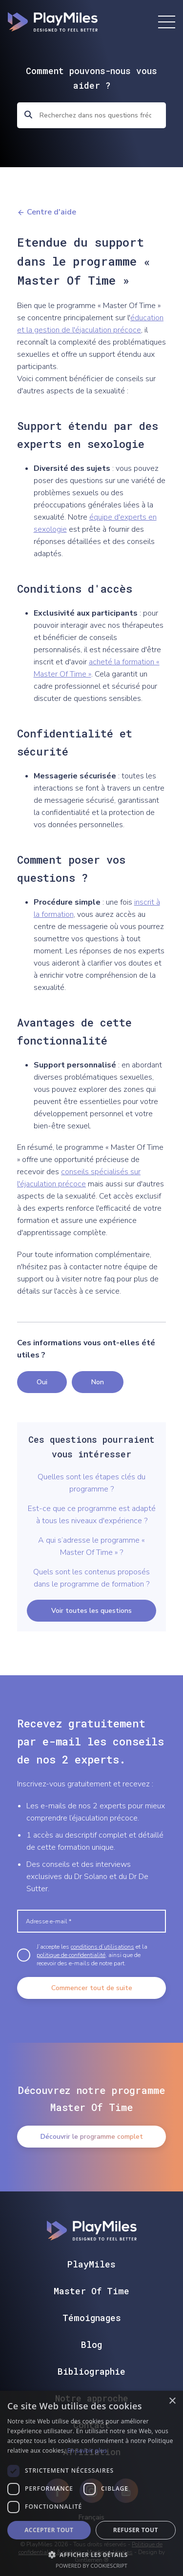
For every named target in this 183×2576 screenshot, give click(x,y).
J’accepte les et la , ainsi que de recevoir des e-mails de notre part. (92, 1955)
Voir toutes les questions (91, 1610)
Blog (91, 2344)
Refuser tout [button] (135, 2530)
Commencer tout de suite (91, 1988)
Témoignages (91, 2318)
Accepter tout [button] (48, 2530)
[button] (91, 2554)
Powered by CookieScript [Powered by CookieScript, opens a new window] (91, 2565)
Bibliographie (91, 2371)
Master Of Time (91, 2291)
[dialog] (91, 2483)
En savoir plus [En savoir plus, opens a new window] (87, 2450)
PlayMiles (91, 2264)
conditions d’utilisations (102, 1947)
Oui (42, 1382)
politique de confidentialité (71, 1955)
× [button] (172, 2401)
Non (97, 1382)
